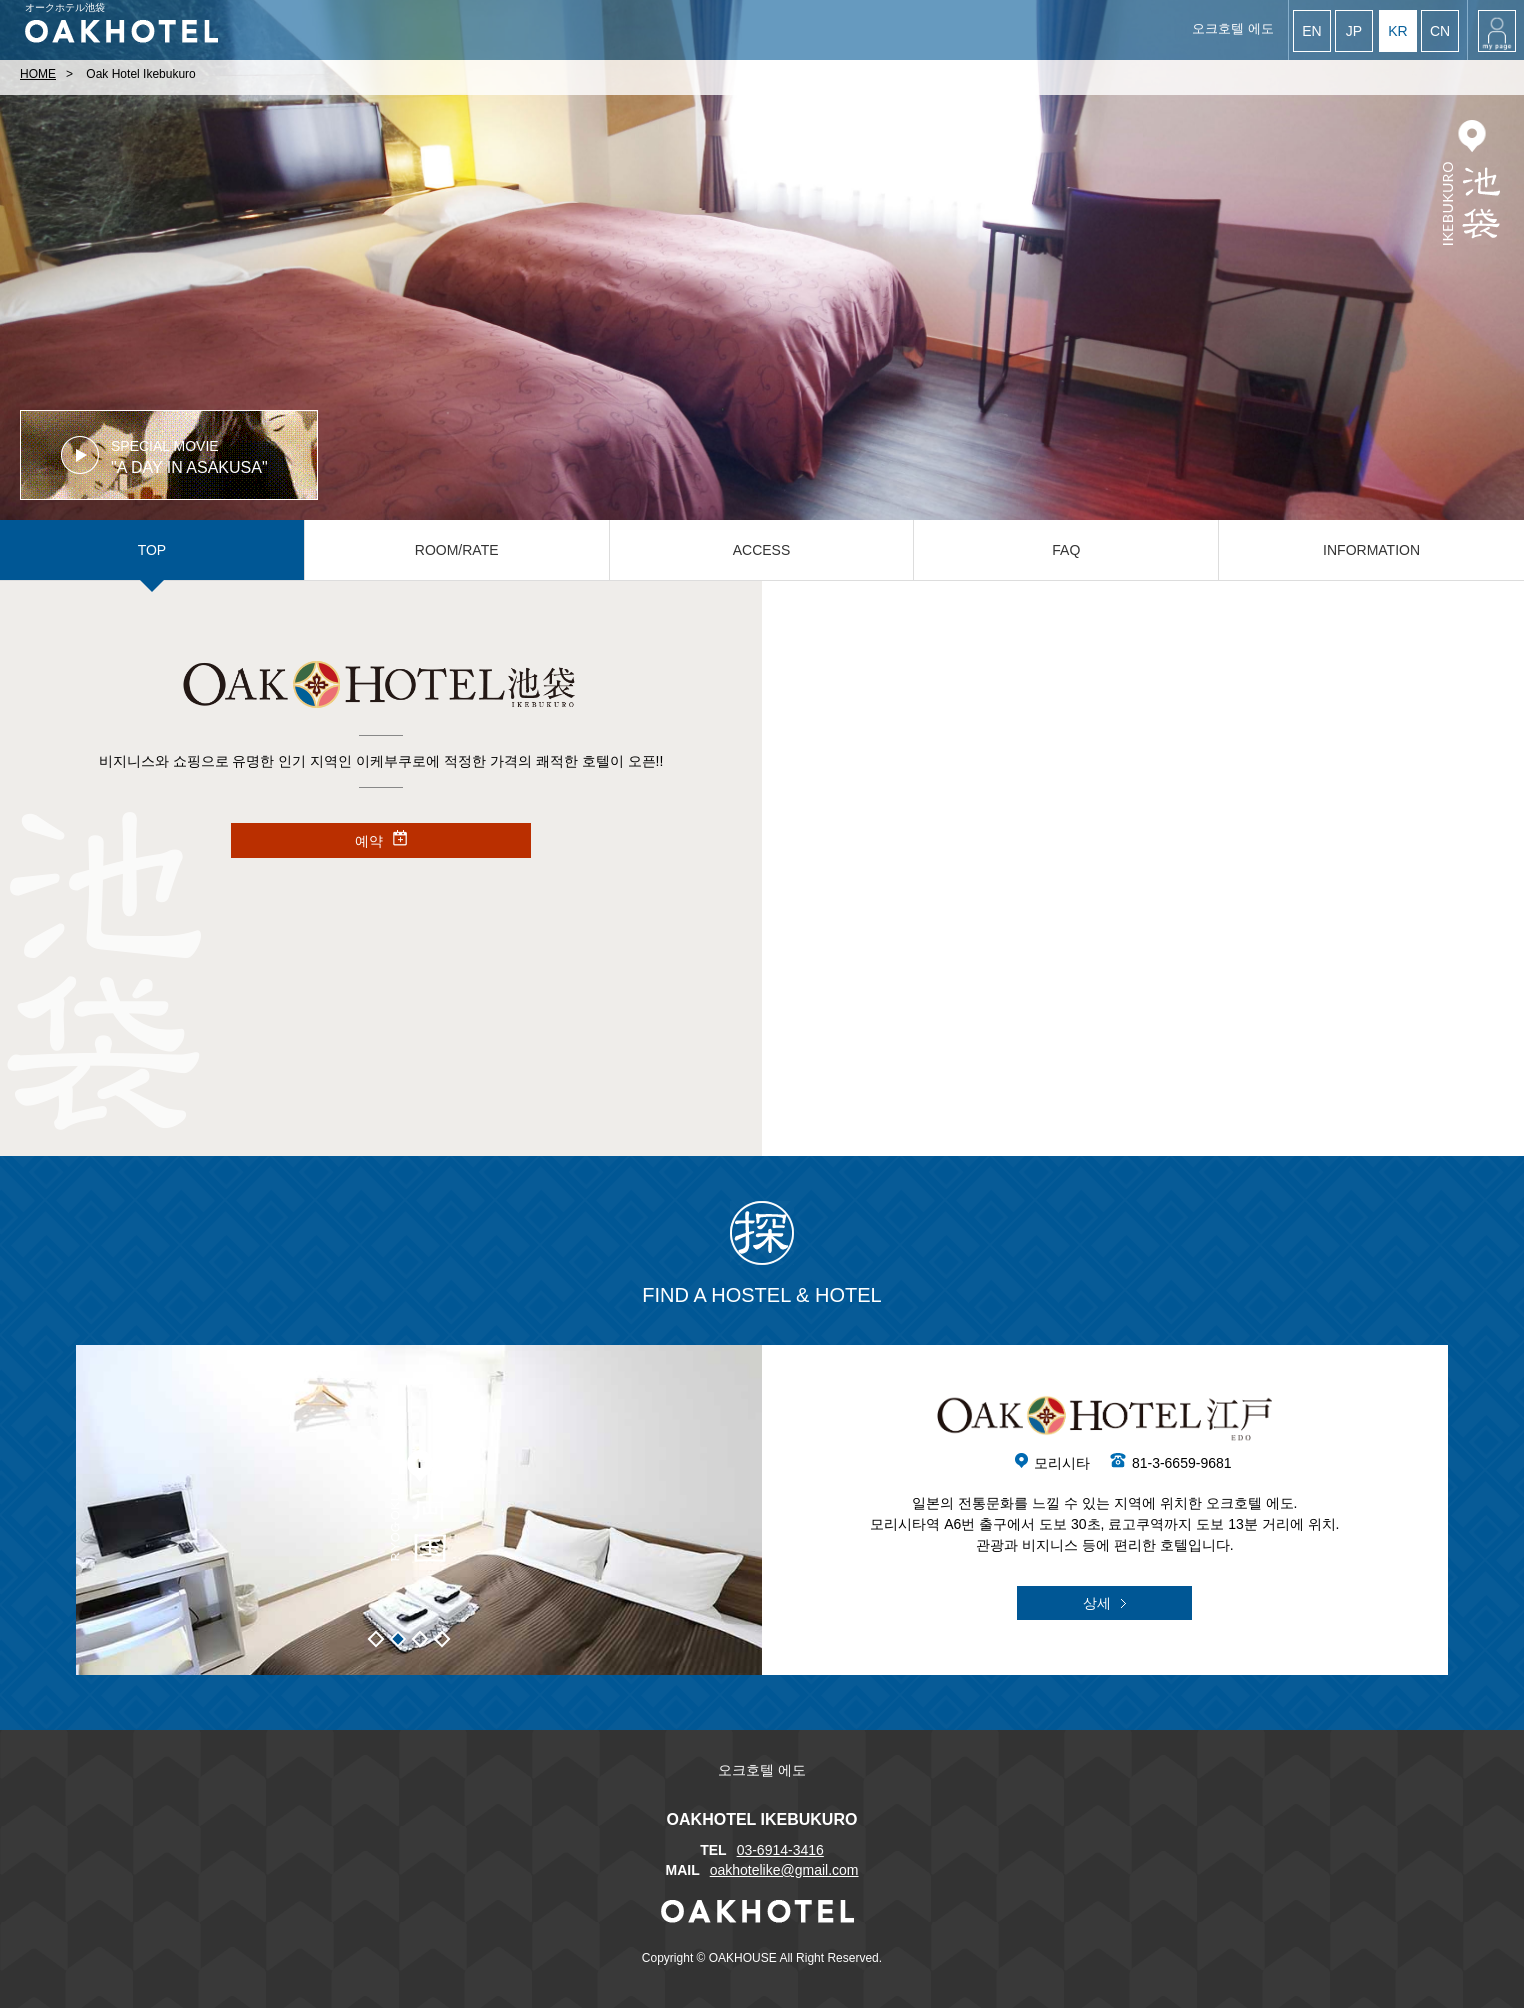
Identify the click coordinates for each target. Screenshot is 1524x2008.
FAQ (1066, 550)
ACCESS (762, 550)
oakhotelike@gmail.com (784, 1870)
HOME (38, 74)
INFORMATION (1371, 550)
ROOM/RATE (457, 550)
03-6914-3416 (780, 1850)
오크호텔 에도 (1233, 28)
